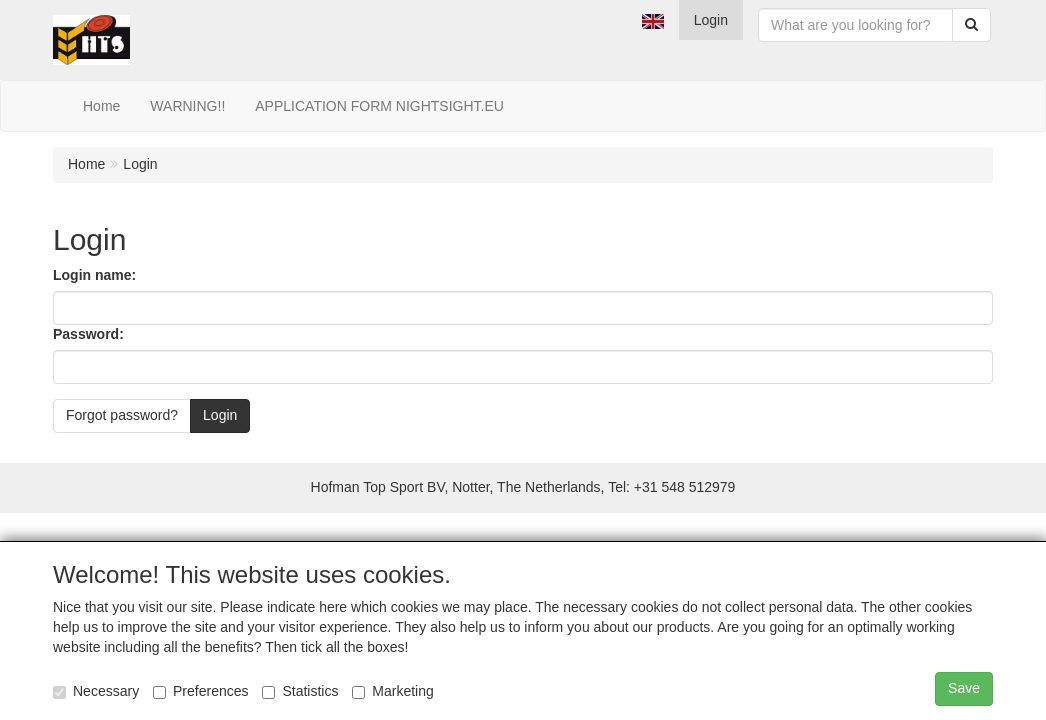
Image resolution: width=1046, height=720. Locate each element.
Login (711, 20)
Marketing (392, 691)
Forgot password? (122, 415)
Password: (88, 334)
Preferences (200, 691)
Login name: (94, 275)
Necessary (96, 691)
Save (964, 688)
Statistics (300, 691)
